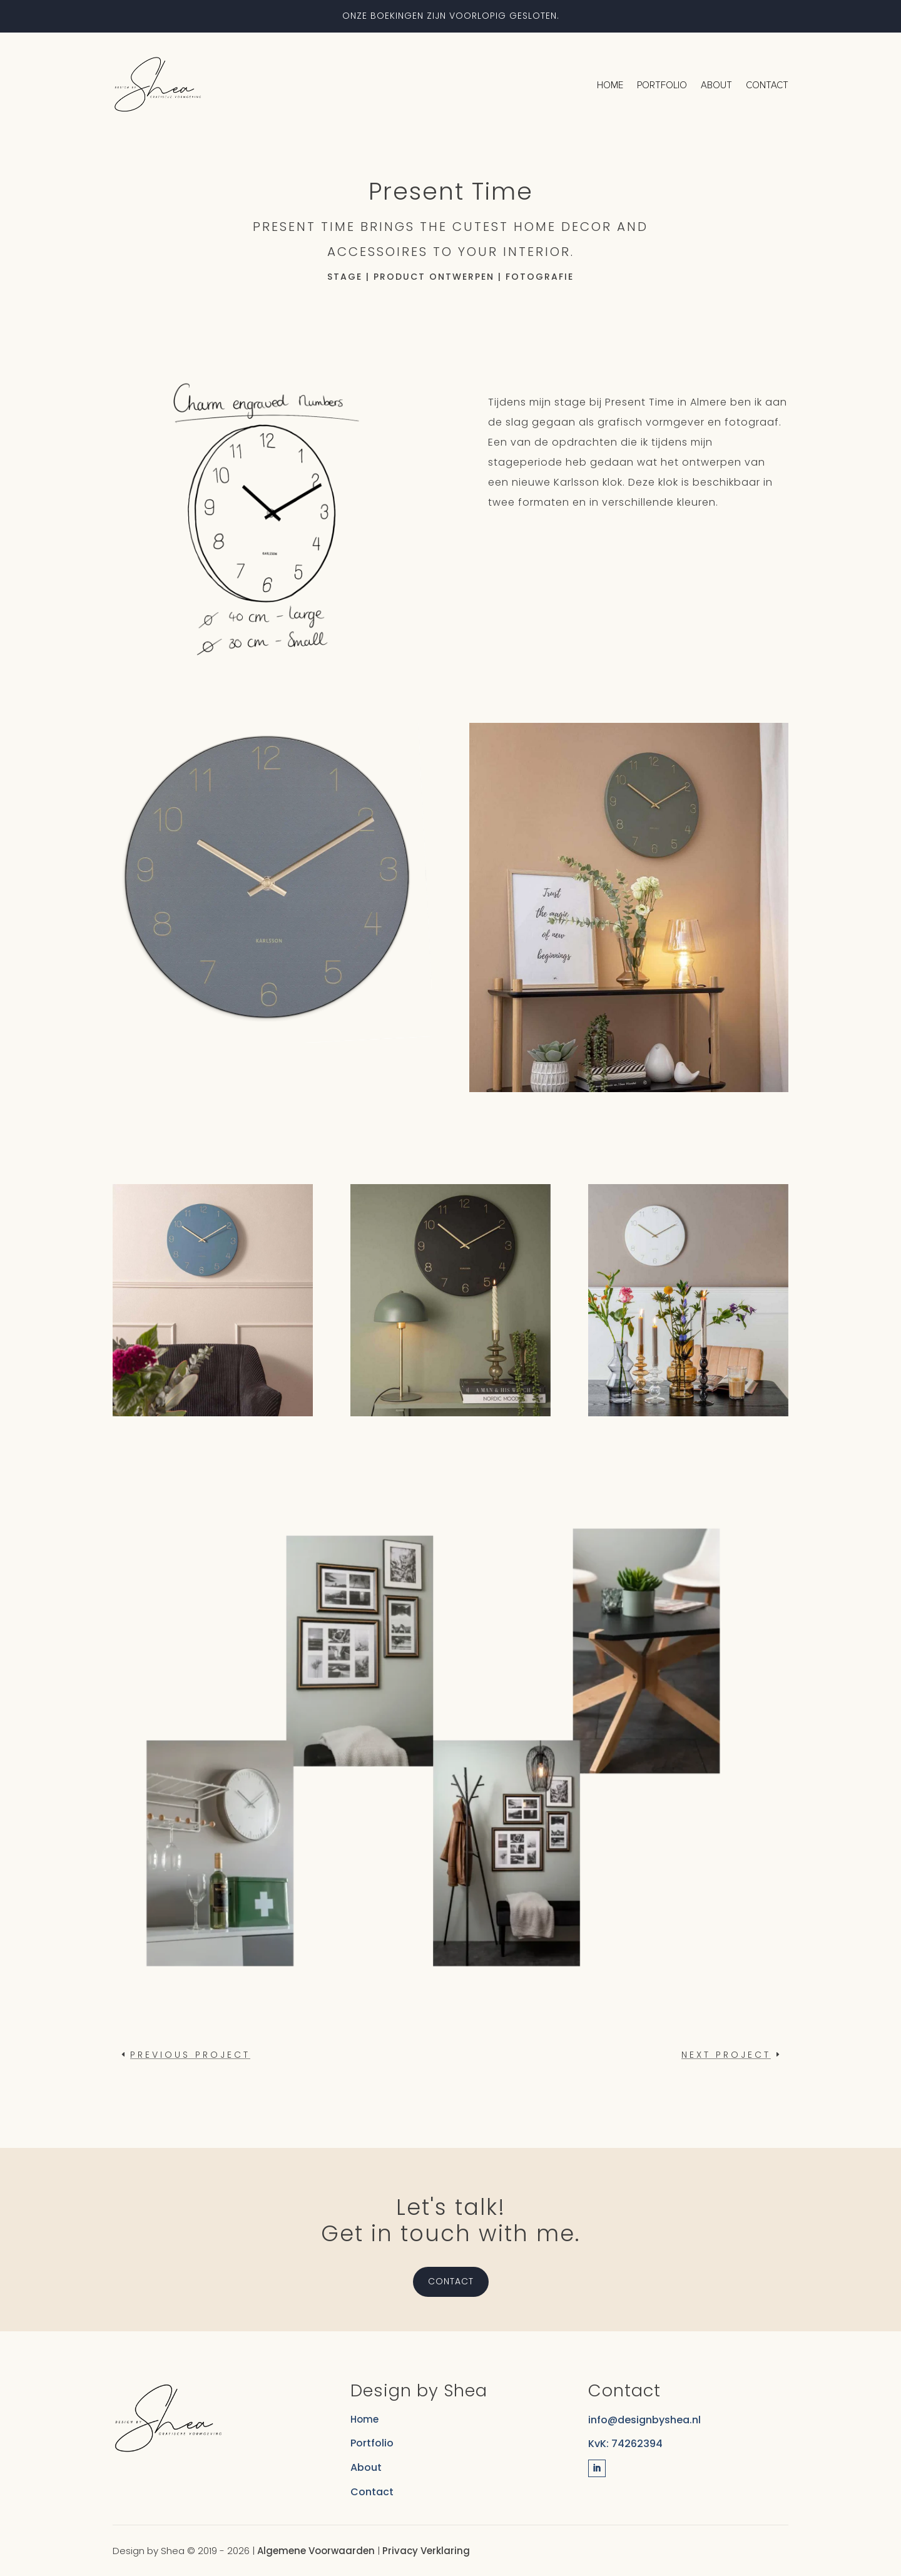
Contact (767, 85)
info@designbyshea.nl (644, 2420)
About (716, 85)
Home (610, 85)
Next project (726, 2054)
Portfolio (662, 85)
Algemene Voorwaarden (316, 2550)
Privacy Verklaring (426, 2550)
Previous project (190, 2054)
